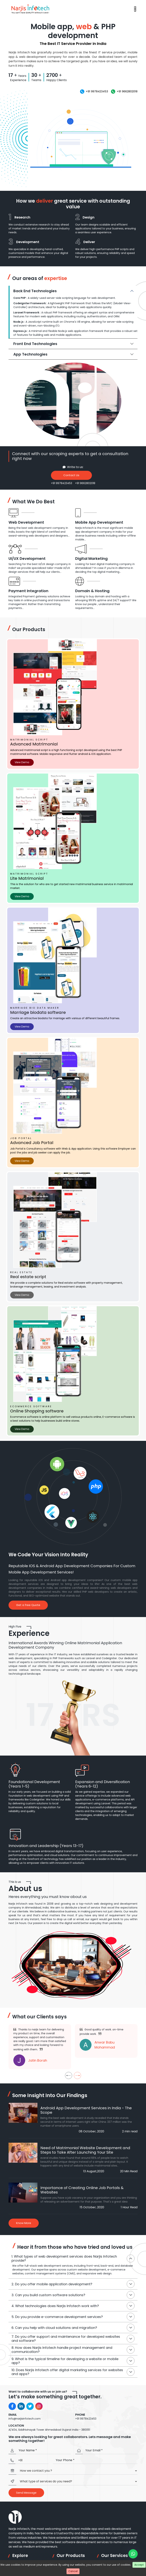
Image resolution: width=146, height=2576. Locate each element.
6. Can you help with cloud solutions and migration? (54, 2327)
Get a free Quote (28, 1605)
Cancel (73, 2571)
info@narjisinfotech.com (25, 2418)
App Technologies (30, 354)
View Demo (22, 762)
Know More (23, 2223)
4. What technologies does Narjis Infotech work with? (55, 2306)
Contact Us (71, 475)
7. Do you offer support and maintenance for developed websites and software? (65, 2338)
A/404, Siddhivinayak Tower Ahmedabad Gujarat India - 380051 (49, 2430)
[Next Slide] (77, 2075)
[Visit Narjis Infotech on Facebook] (12, 2406)
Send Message (26, 2493)
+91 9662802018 (124, 91)
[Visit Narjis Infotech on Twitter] (30, 2406)
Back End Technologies (35, 290)
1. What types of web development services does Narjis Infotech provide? (64, 2258)
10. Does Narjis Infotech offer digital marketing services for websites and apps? (67, 2372)
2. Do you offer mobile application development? (51, 2284)
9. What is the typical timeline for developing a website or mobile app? (64, 2361)
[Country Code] (32, 2460)
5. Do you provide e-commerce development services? (57, 2316)
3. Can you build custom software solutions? (48, 2295)
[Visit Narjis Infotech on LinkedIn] (21, 2406)
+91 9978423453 (94, 91)
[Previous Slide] (68, 2075)
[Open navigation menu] (135, 8)
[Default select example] (76, 2471)
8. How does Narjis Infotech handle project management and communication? (61, 2349)
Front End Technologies (35, 343)
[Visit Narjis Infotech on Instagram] (39, 2406)
